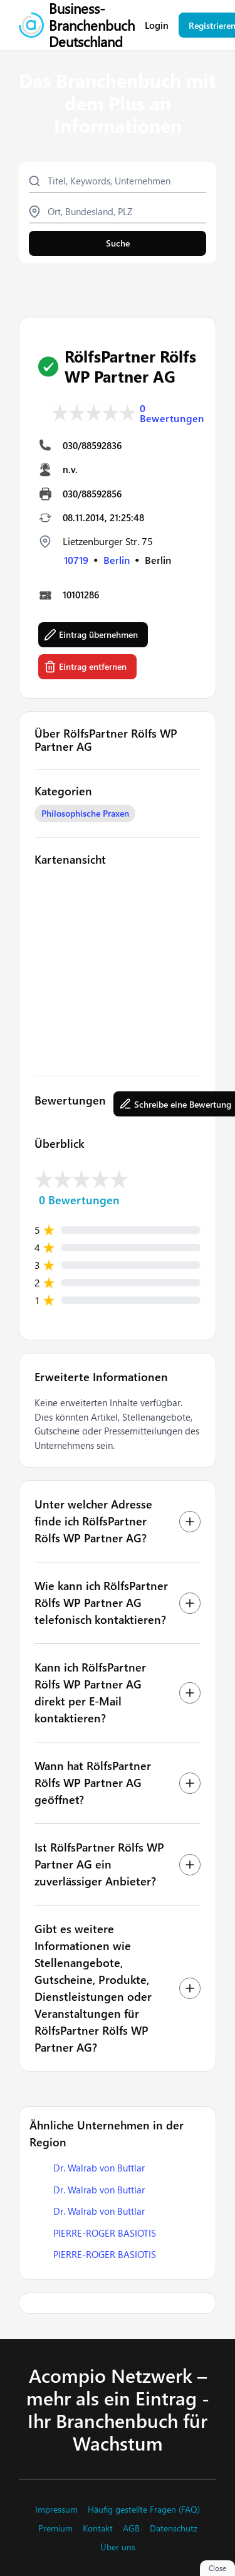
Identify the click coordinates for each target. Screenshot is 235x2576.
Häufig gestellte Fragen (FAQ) (144, 2509)
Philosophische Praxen (85, 813)
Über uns (117, 2547)
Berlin (116, 559)
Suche (118, 243)
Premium (55, 2528)
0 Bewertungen (172, 413)
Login (157, 25)
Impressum (56, 2509)
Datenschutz (173, 2528)
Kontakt (98, 2528)
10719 (76, 559)
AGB (131, 2528)
